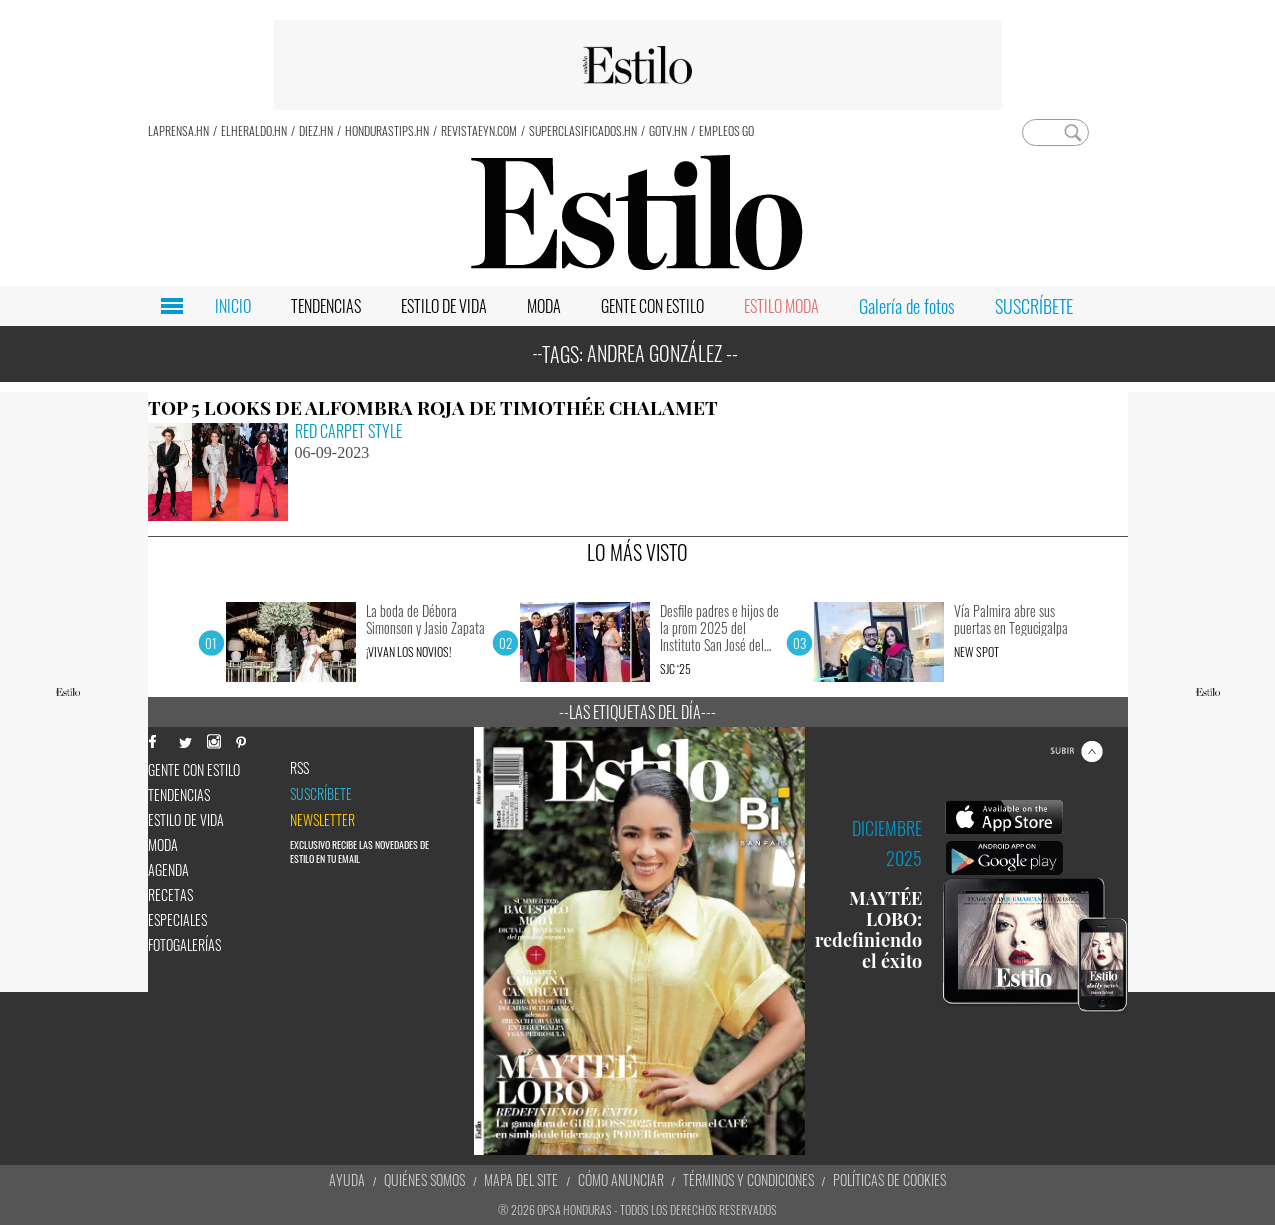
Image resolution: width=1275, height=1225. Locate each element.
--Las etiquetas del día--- (637, 712)
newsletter (322, 820)
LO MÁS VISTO (637, 552)
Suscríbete (321, 794)
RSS (299, 768)
